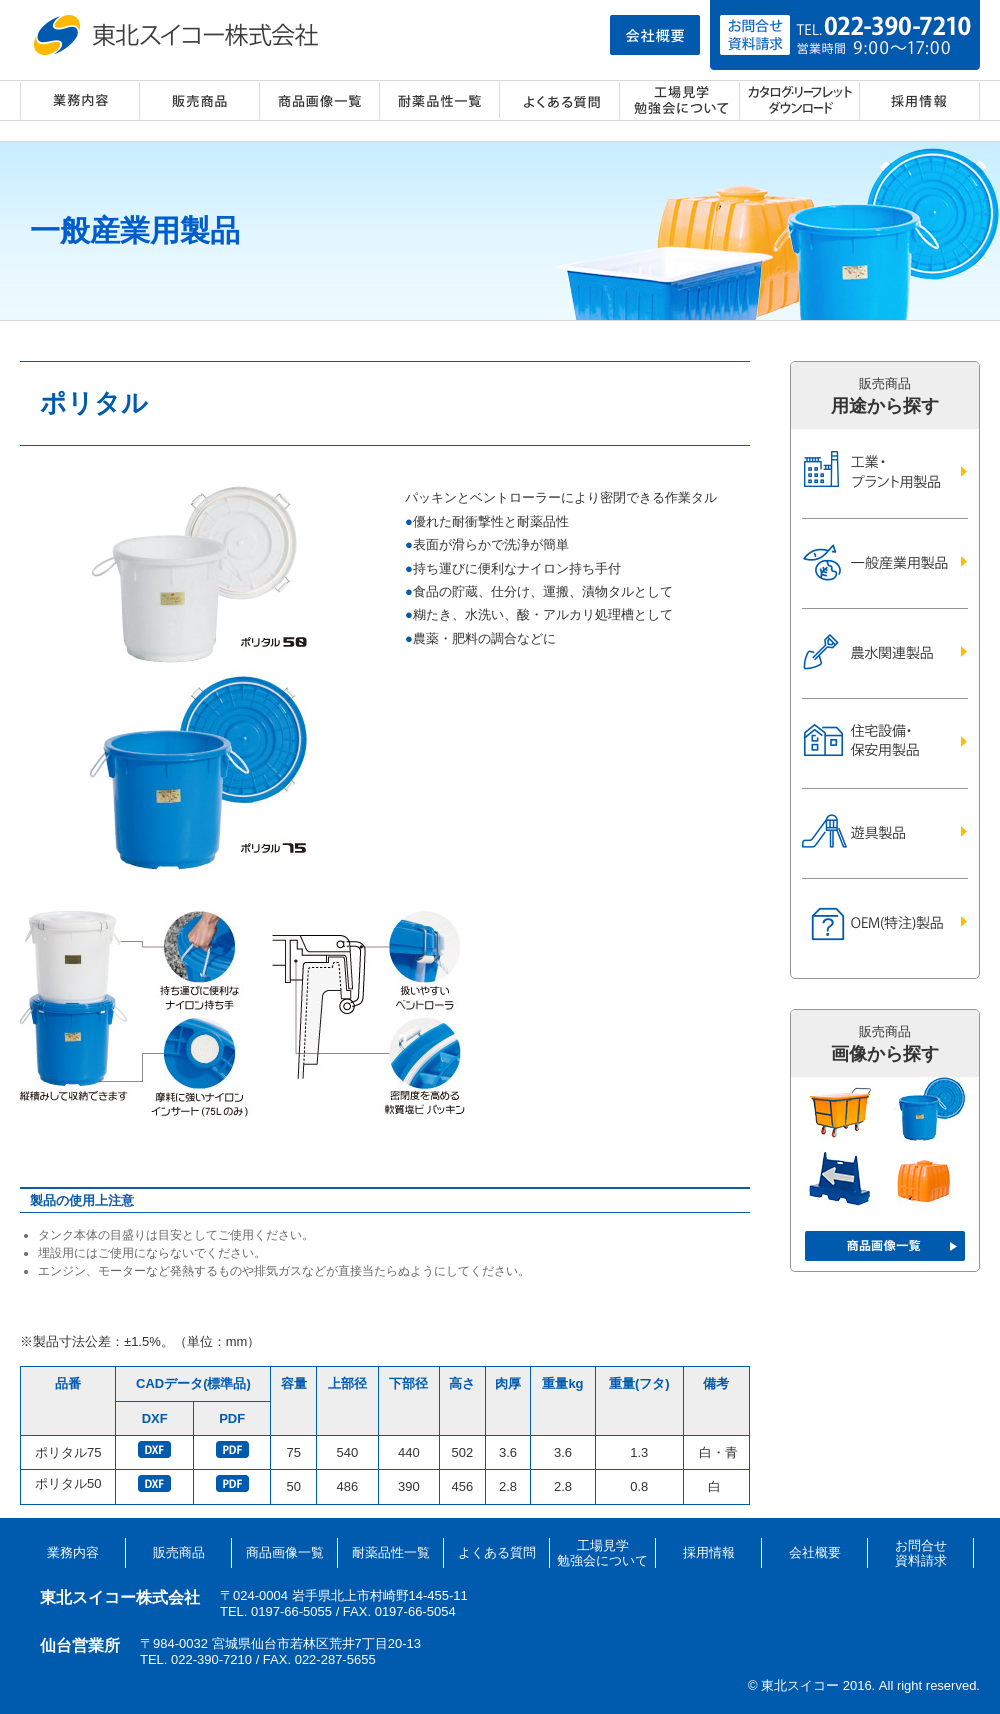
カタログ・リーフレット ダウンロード (800, 100)
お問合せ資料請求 (921, 1553)
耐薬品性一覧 (440, 100)
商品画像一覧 (320, 100)
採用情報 (920, 100)
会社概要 (815, 1552)
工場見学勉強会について (602, 1553)
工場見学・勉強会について (680, 100)
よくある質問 (560, 100)
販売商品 (200, 100)
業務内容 (80, 100)
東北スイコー (180, 35)
